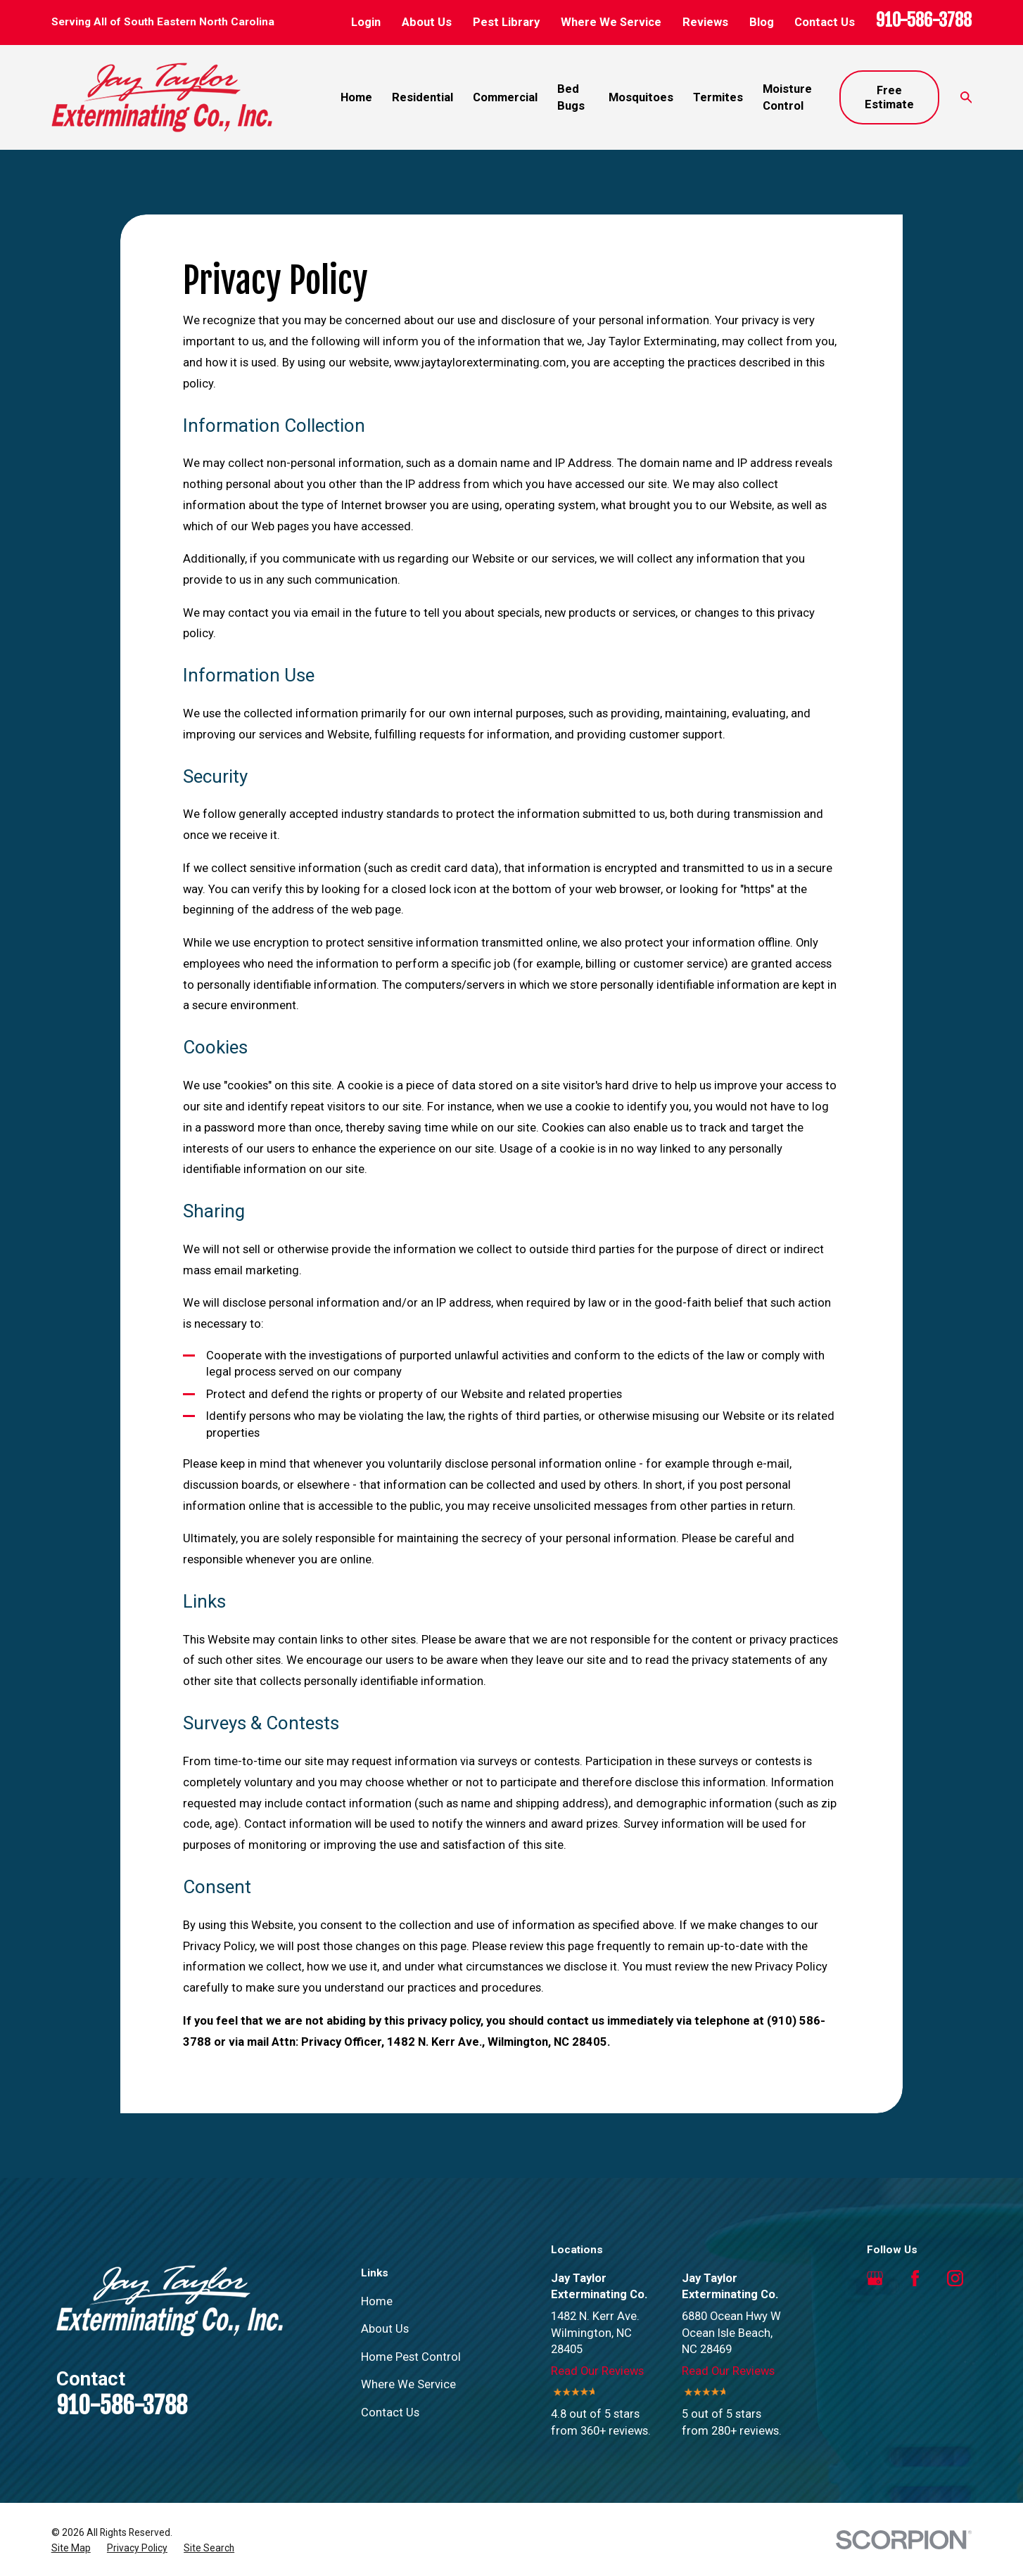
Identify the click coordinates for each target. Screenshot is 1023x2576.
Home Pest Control (411, 2357)
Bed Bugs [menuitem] (571, 97)
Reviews (705, 22)
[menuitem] (71, 2548)
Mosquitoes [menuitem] (641, 97)
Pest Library (506, 22)
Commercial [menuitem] (505, 97)
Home (377, 2301)
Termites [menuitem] (718, 97)
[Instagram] (955, 2278)
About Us (427, 22)
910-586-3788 (924, 20)
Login (366, 22)
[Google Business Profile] (875, 2278)
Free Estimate (889, 97)
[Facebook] (915, 2278)
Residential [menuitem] (422, 97)
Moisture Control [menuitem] (787, 97)
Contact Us (824, 22)
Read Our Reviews (597, 2371)
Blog (761, 22)
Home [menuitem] (356, 97)
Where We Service (611, 22)
